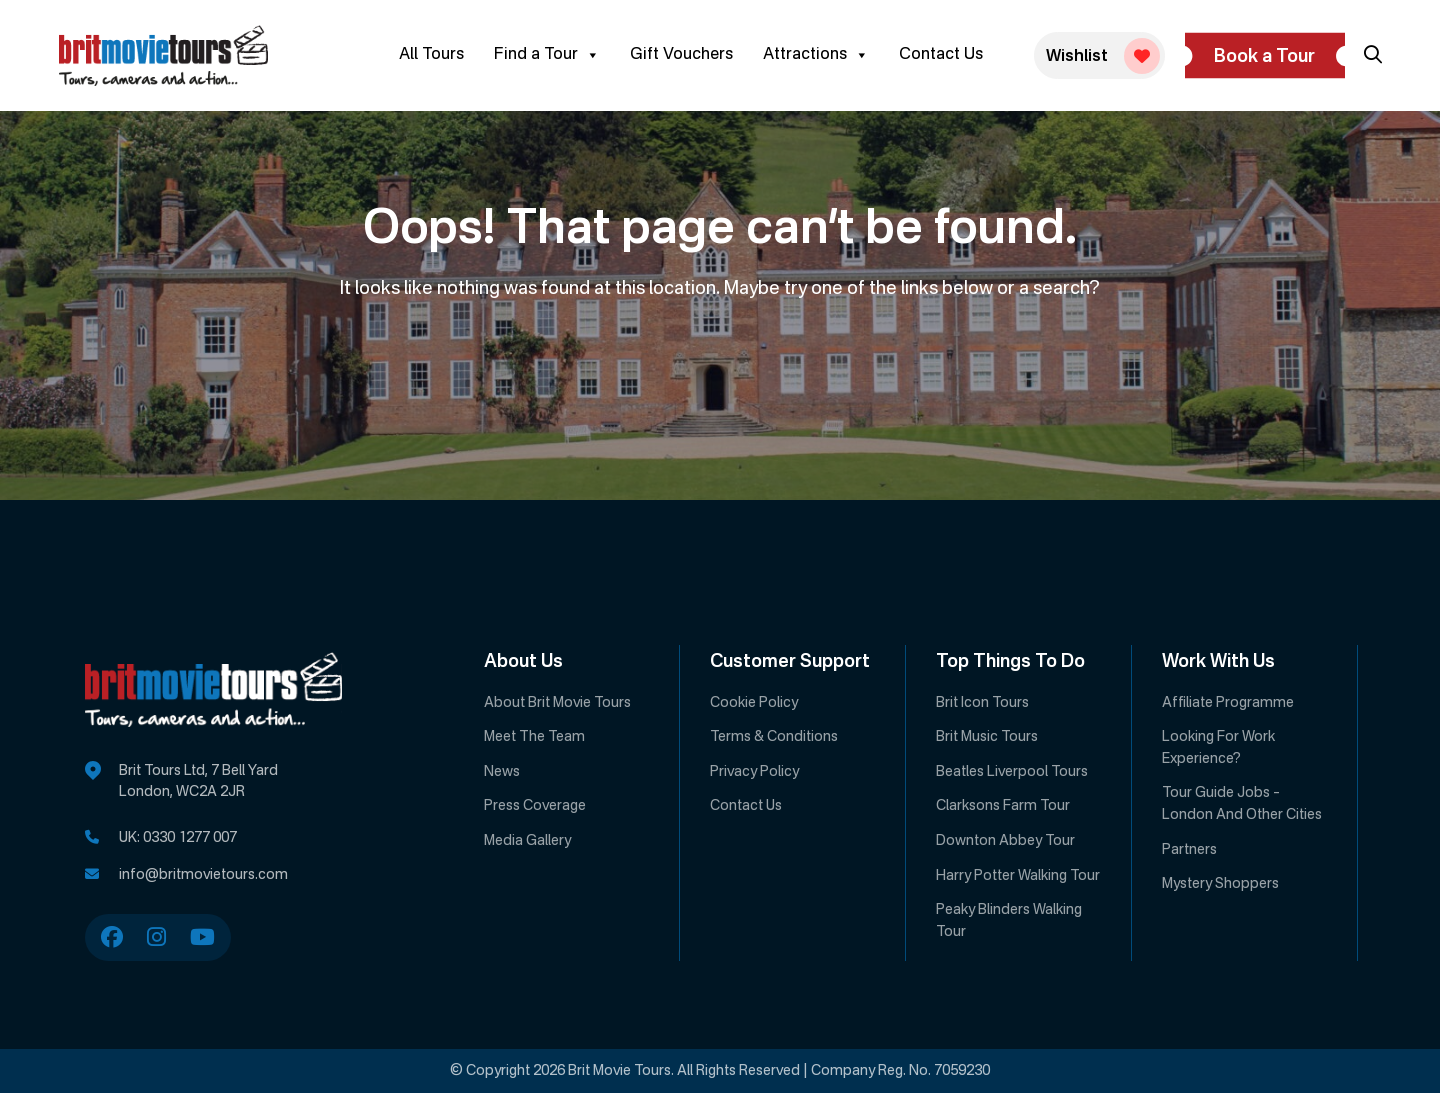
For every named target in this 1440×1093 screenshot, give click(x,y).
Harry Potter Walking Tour (1018, 876)
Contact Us (941, 55)
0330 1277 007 (190, 838)
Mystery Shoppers (1220, 884)
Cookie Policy (754, 703)
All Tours (431, 55)
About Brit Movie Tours (557, 703)
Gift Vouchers (681, 55)
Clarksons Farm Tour (1003, 806)
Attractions (816, 55)
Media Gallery (527, 841)
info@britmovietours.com (203, 875)
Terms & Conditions (774, 737)
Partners (1189, 850)
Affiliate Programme (1228, 703)
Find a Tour (547, 55)
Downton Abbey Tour (1005, 841)
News (502, 772)
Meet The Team (534, 737)
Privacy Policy (754, 772)
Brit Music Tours (987, 737)
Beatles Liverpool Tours (1012, 772)
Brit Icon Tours (982, 703)
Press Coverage (535, 806)
